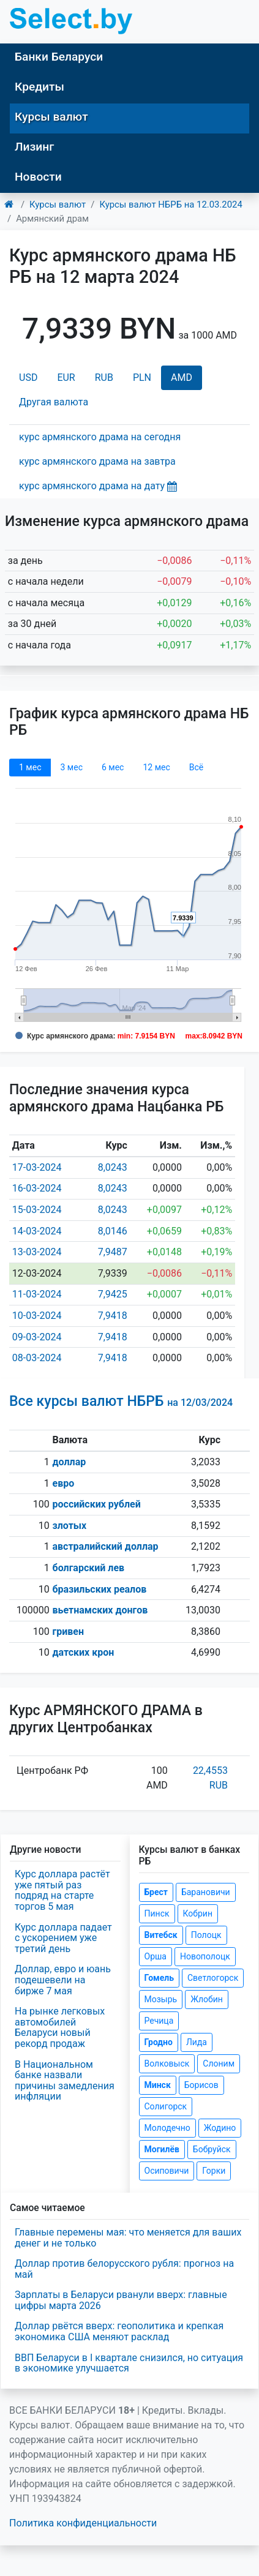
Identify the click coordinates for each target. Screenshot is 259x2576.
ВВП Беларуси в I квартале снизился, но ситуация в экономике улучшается (129, 2363)
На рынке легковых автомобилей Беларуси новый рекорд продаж (60, 2027)
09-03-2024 (37, 1337)
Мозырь (161, 1999)
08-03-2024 (37, 1358)
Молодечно (167, 2128)
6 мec (113, 767)
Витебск (161, 1935)
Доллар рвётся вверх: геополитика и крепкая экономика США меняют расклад (119, 2331)
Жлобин (206, 1999)
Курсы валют (51, 117)
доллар (69, 1462)
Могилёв (162, 2149)
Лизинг (34, 147)
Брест (156, 1892)
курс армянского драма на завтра (97, 461)
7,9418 (112, 1315)
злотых (70, 1525)
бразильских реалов (100, 1589)
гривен (68, 1631)
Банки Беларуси (59, 57)
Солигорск (166, 2106)
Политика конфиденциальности (83, 2523)
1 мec (30, 767)
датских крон (83, 1652)
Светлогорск (212, 1978)
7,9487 (112, 1252)
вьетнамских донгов (100, 1610)
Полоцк (206, 1935)
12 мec (156, 767)
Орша (156, 1956)
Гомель (160, 1978)
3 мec (71, 767)
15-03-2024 (37, 1209)
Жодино (220, 2128)
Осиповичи (167, 2171)
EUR (66, 377)
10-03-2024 (37, 1315)
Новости (38, 177)
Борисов (201, 2085)
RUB (104, 377)
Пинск (157, 1913)
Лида (196, 2042)
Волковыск (167, 2063)
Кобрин (197, 1913)
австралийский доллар (106, 1546)
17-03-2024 (37, 1167)
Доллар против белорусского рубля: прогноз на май (124, 2269)
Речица (159, 2021)
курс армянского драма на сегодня (100, 437)
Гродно (159, 2042)
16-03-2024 (37, 1188)
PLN (142, 377)
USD (28, 377)
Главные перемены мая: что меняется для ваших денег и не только (128, 2237)
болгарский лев (89, 1568)
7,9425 (112, 1294)
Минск (158, 2085)
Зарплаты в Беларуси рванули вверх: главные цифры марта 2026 (121, 2300)
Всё (196, 767)
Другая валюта (53, 402)
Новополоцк (205, 1956)
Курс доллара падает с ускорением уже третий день (63, 1938)
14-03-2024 (37, 1231)
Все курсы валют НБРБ (121, 1401)
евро (64, 1483)
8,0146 (112, 1231)
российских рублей (97, 1504)
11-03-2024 (37, 1294)
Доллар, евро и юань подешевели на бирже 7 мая (63, 1979)
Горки (213, 2171)
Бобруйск (212, 2149)
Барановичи (205, 1892)
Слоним (219, 2063)
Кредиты (39, 87)
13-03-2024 (37, 1252)
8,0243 (112, 1167)
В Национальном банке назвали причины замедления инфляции (64, 2081)
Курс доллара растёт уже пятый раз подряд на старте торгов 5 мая (62, 1890)
